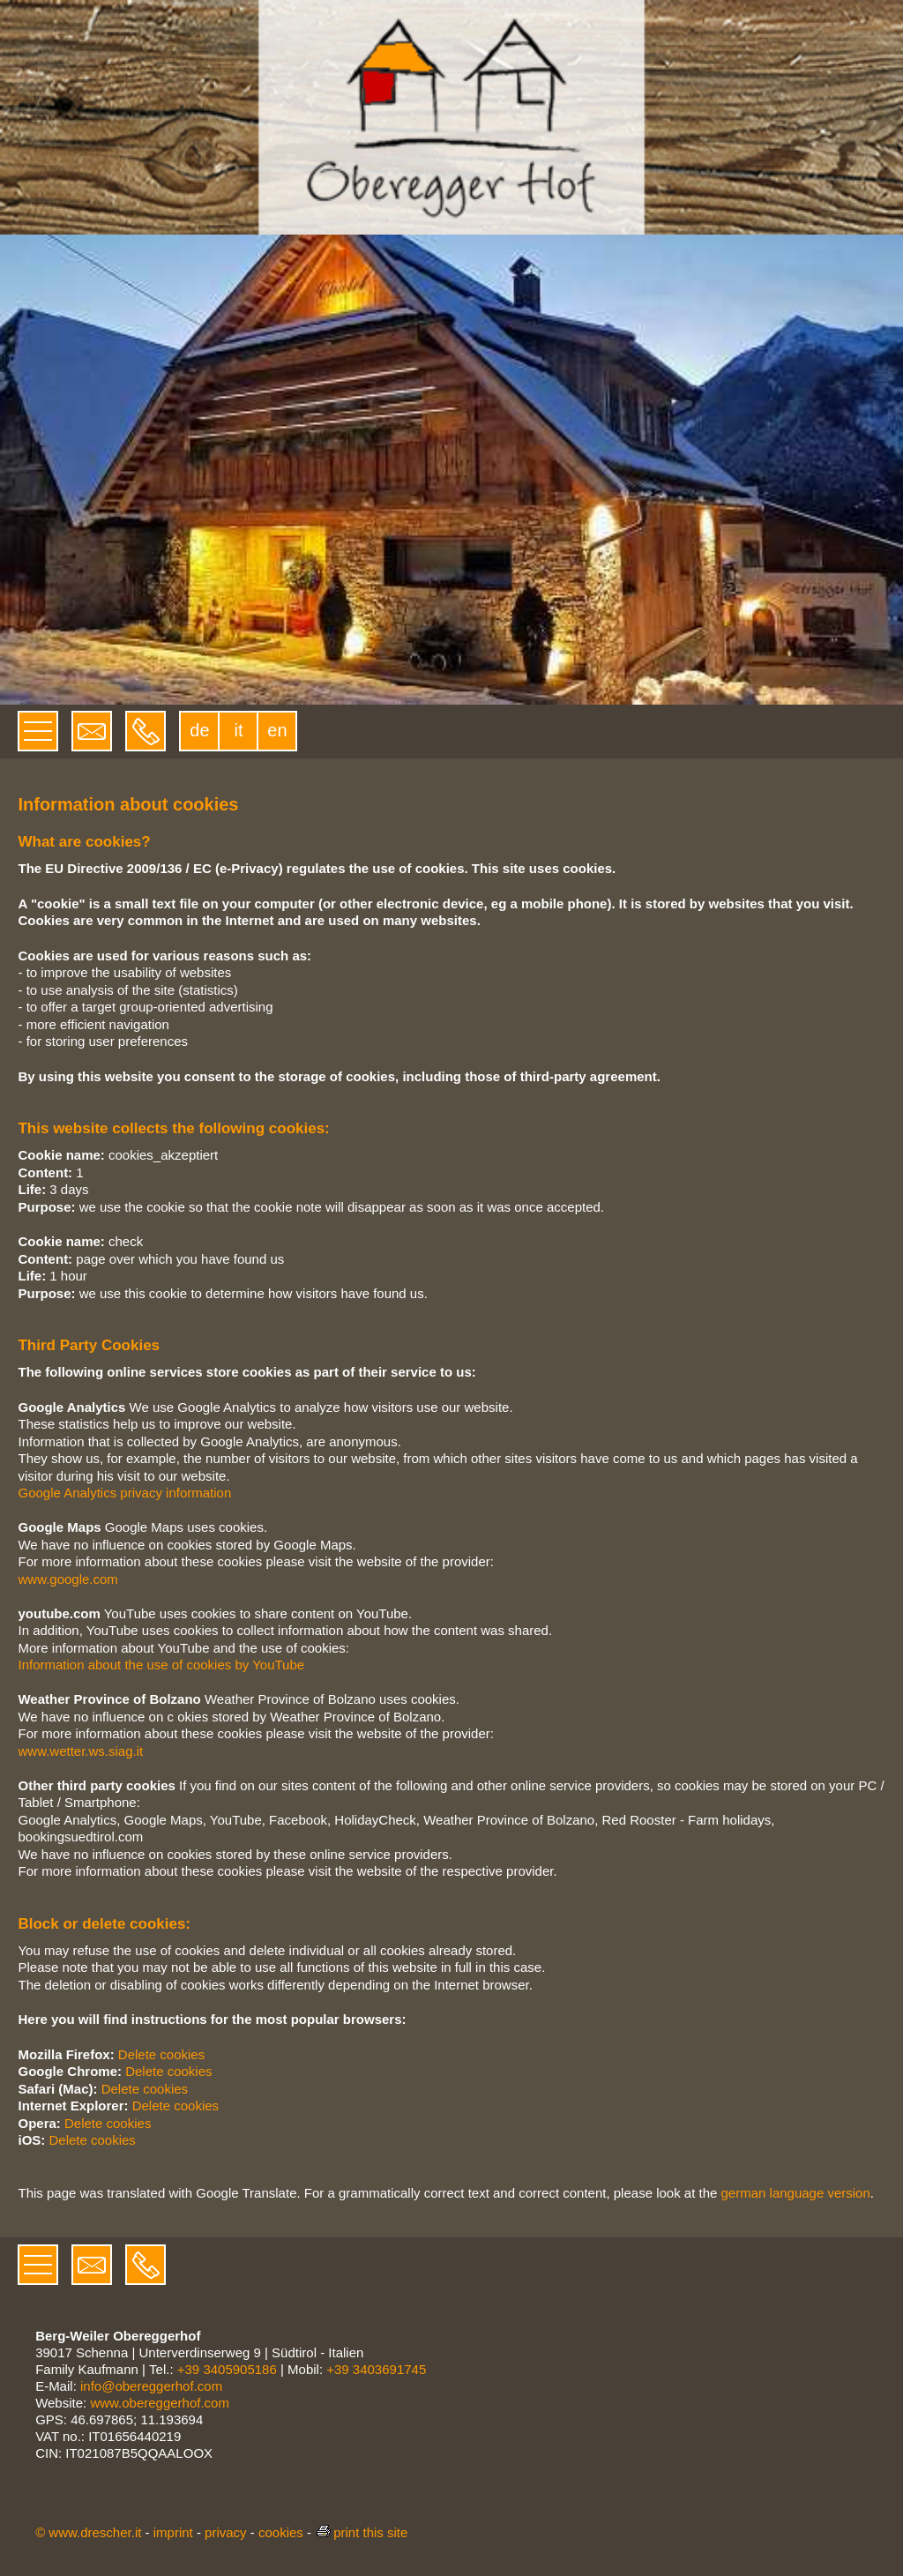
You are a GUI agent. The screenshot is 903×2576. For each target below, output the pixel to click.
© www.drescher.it (88, 2532)
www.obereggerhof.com (159, 2402)
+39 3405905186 (227, 2369)
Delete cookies (161, 2054)
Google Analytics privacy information (124, 1492)
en (277, 730)
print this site (361, 2532)
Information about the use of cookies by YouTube (161, 1664)
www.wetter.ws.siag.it (80, 1750)
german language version (795, 2192)
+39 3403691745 (376, 2369)
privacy (226, 2532)
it (238, 730)
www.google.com (67, 1579)
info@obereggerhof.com (151, 2385)
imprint (173, 2532)
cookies (280, 2532)
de (199, 730)
